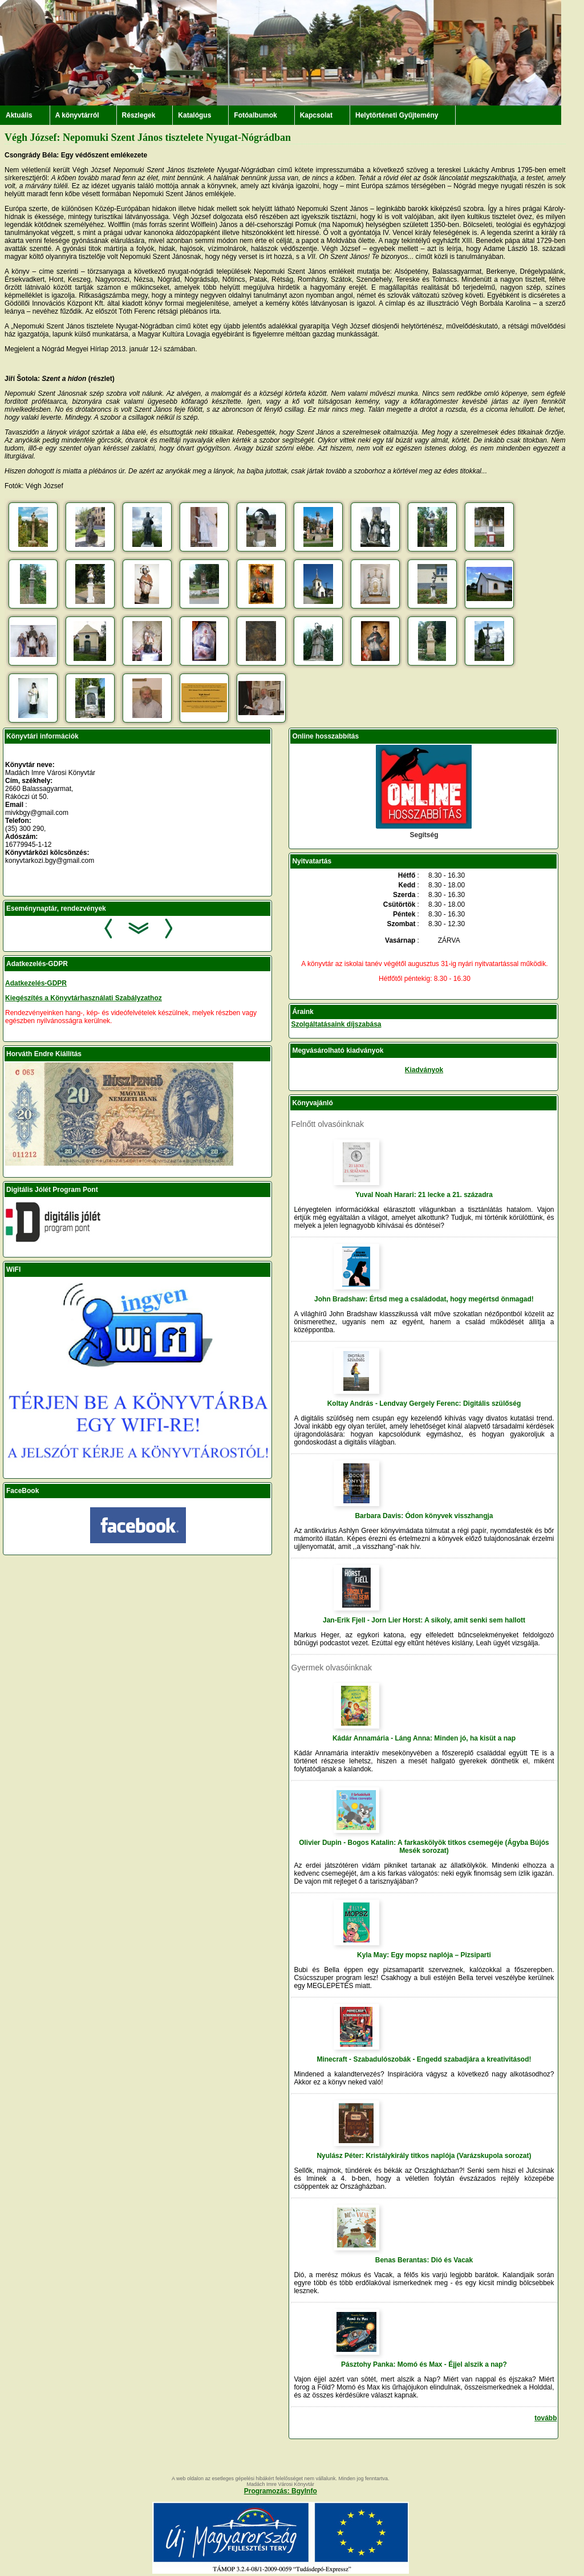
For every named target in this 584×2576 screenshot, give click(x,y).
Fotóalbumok (255, 115)
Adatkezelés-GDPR (36, 983)
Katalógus (194, 115)
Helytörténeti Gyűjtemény (396, 115)
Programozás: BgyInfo (280, 2491)
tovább (545, 2418)
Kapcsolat (316, 115)
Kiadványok (424, 1070)
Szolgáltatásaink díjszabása (336, 1024)
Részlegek (139, 115)
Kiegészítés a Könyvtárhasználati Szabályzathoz (83, 998)
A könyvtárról (77, 115)
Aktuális (19, 115)
